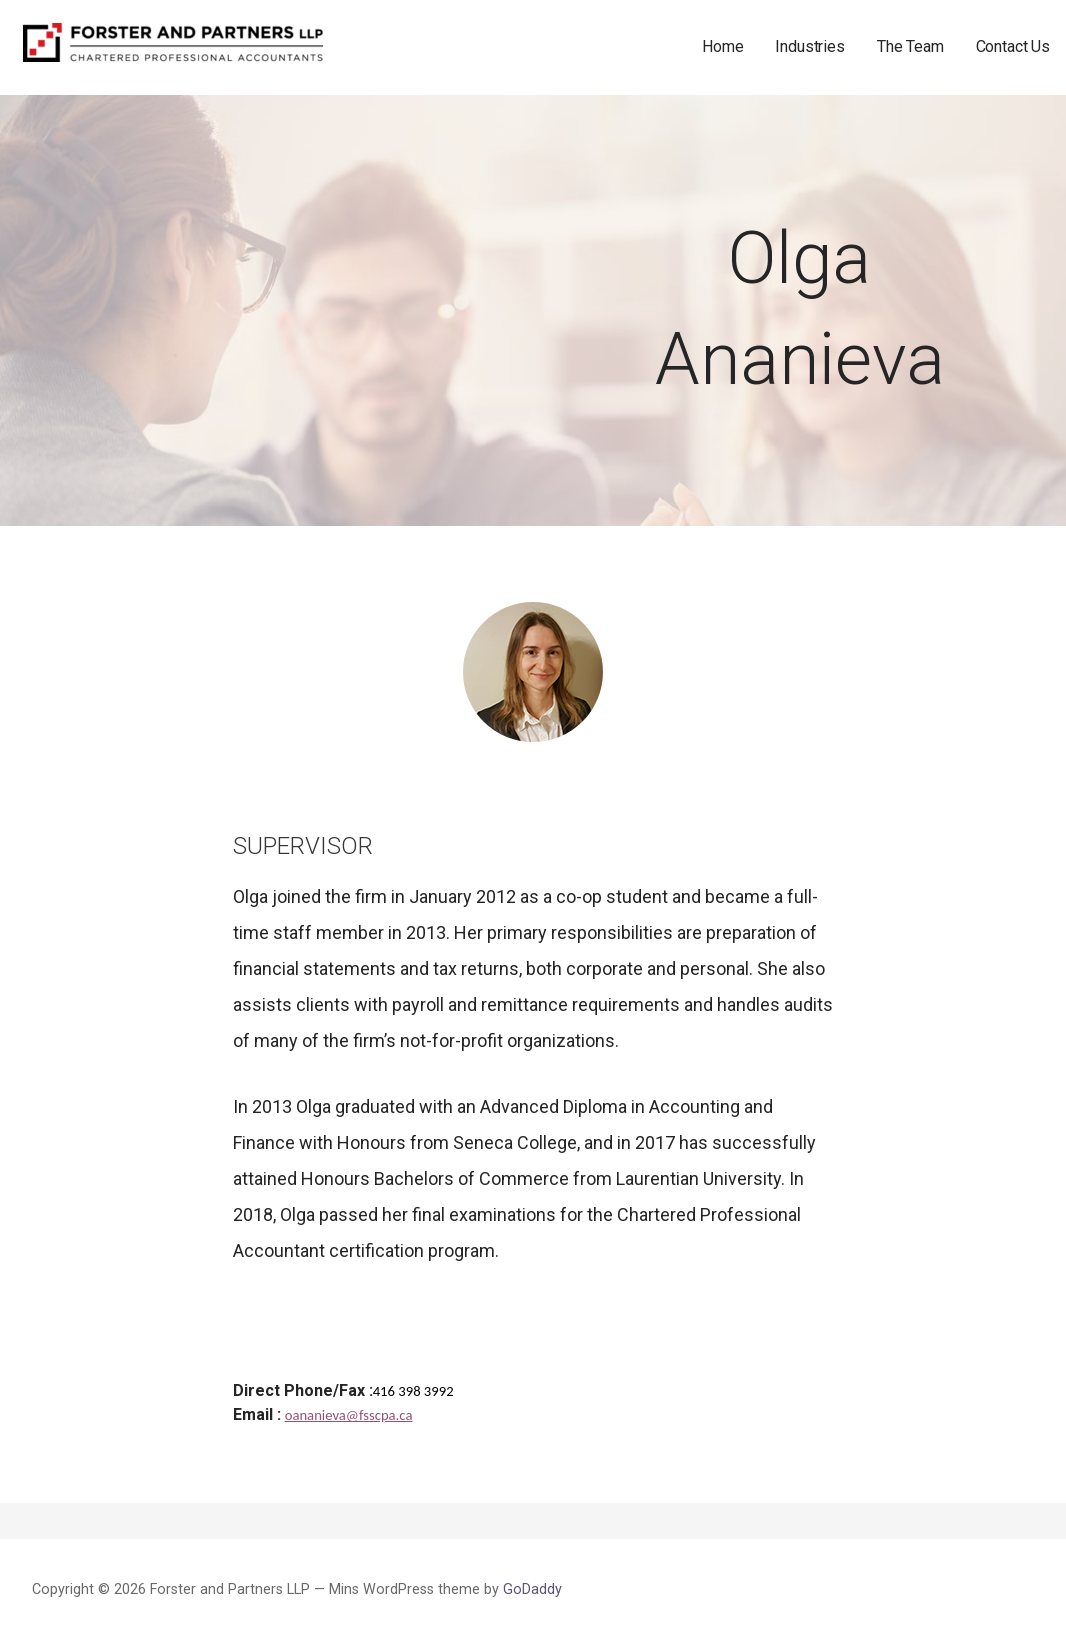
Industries (809, 46)
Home (722, 46)
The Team (910, 46)
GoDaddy (532, 1589)
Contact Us (1013, 46)
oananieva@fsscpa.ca (349, 1415)
